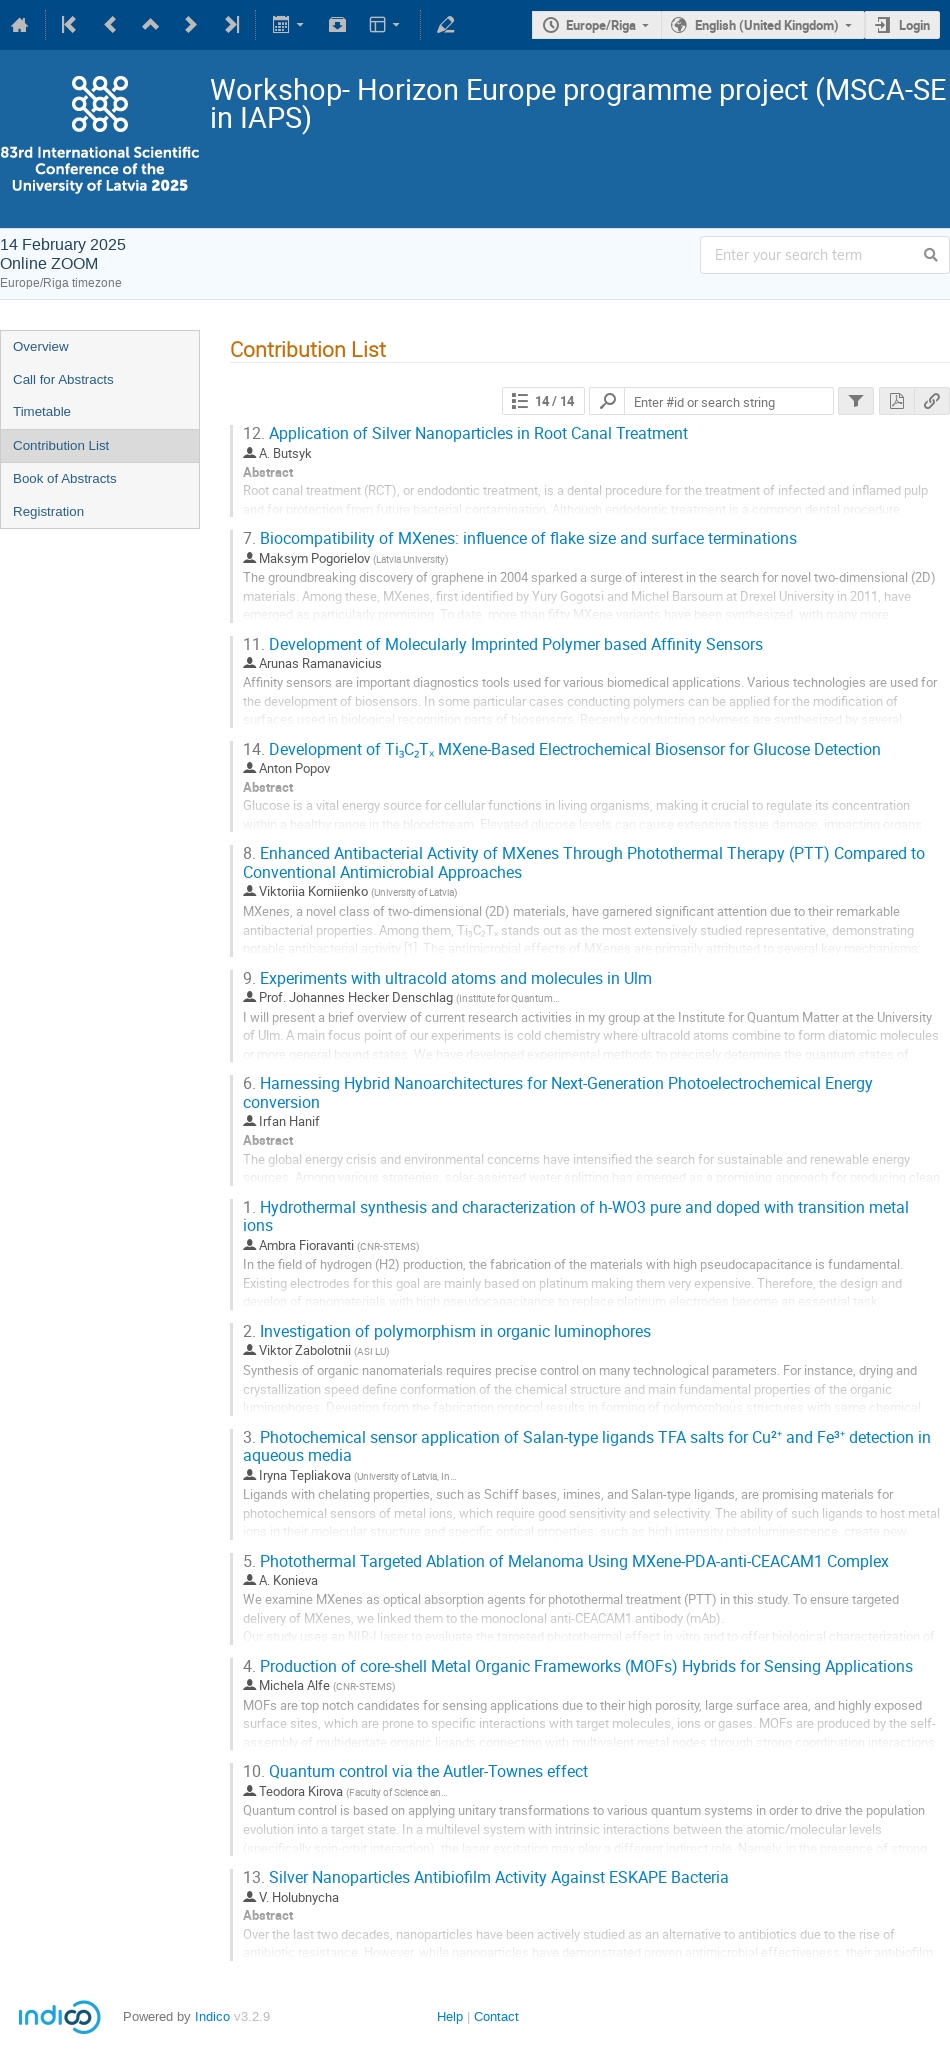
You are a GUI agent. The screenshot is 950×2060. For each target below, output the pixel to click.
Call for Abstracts (63, 379)
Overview (41, 346)
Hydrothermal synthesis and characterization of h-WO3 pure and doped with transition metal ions (576, 1217)
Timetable (42, 411)
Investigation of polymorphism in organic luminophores (447, 1331)
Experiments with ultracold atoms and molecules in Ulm (447, 978)
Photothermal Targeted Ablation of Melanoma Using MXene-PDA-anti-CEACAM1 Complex (566, 1561)
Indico (212, 2016)
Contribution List (61, 445)
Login (914, 25)
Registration (48, 511)
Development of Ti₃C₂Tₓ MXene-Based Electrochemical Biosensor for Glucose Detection (562, 749)
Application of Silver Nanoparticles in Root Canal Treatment (465, 433)
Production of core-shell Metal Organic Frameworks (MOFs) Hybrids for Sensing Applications (578, 1666)
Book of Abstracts (65, 478)
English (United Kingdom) (767, 25)
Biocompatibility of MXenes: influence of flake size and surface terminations (520, 538)
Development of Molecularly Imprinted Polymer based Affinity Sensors (503, 644)
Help (450, 2016)
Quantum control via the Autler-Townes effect (415, 1771)
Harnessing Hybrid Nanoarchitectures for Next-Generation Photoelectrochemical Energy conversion (558, 1093)
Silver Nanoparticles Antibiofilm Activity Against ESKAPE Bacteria (486, 1877)
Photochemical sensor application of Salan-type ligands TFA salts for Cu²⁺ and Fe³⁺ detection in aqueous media (587, 1447)
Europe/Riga (601, 25)
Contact (496, 2016)
